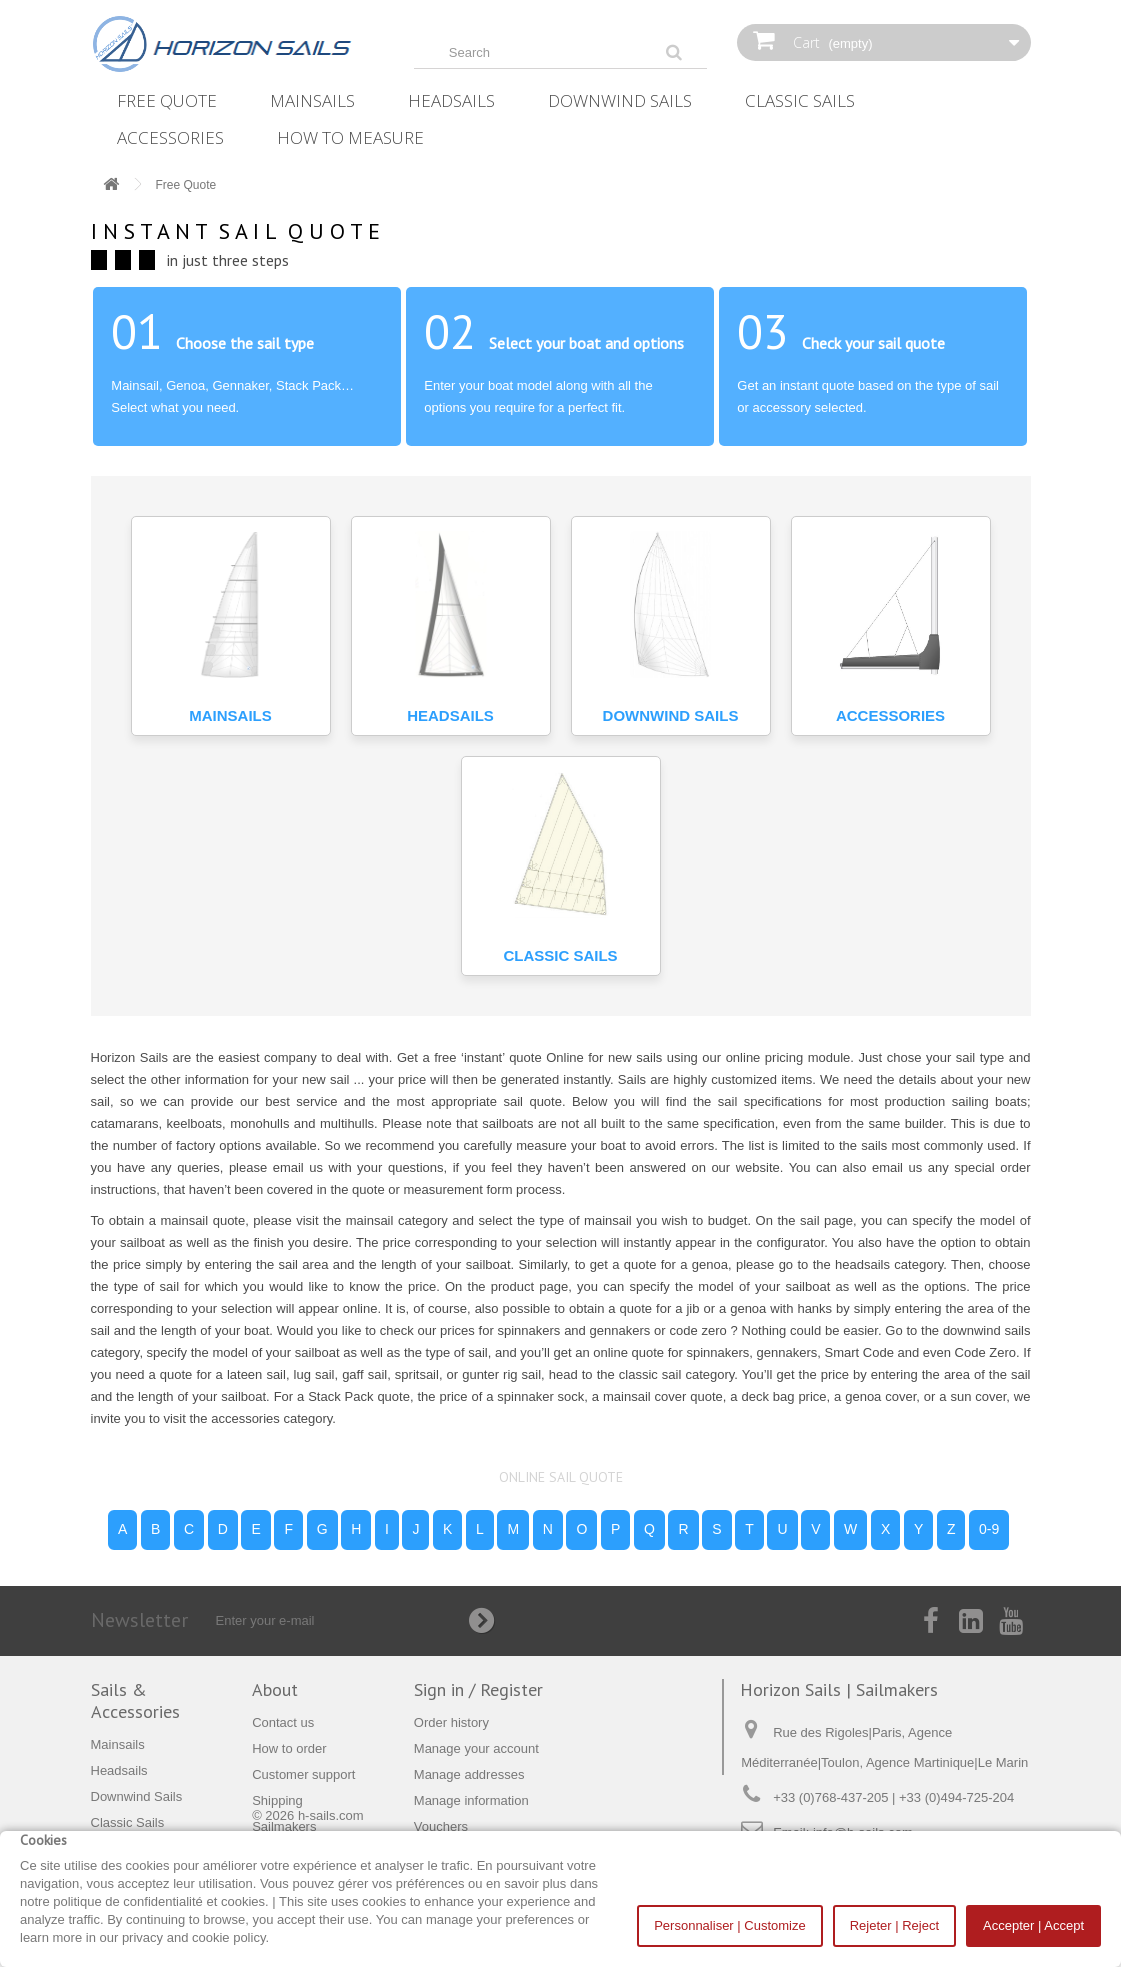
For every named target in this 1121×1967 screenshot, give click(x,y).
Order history (451, 1722)
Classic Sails (800, 100)
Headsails (451, 100)
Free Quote (167, 100)
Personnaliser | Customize (730, 1925)
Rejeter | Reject (894, 1925)
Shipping (277, 1800)
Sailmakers (284, 1826)
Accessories (170, 137)
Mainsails (312, 100)
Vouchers (441, 1826)
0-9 (989, 1529)
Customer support (303, 1774)
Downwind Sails (620, 100)
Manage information (471, 1800)
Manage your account (476, 1748)
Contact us (283, 1722)
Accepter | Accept (1033, 1925)
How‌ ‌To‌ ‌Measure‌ (350, 137)
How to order (289, 1748)
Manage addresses (469, 1774)
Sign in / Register (478, 1689)
